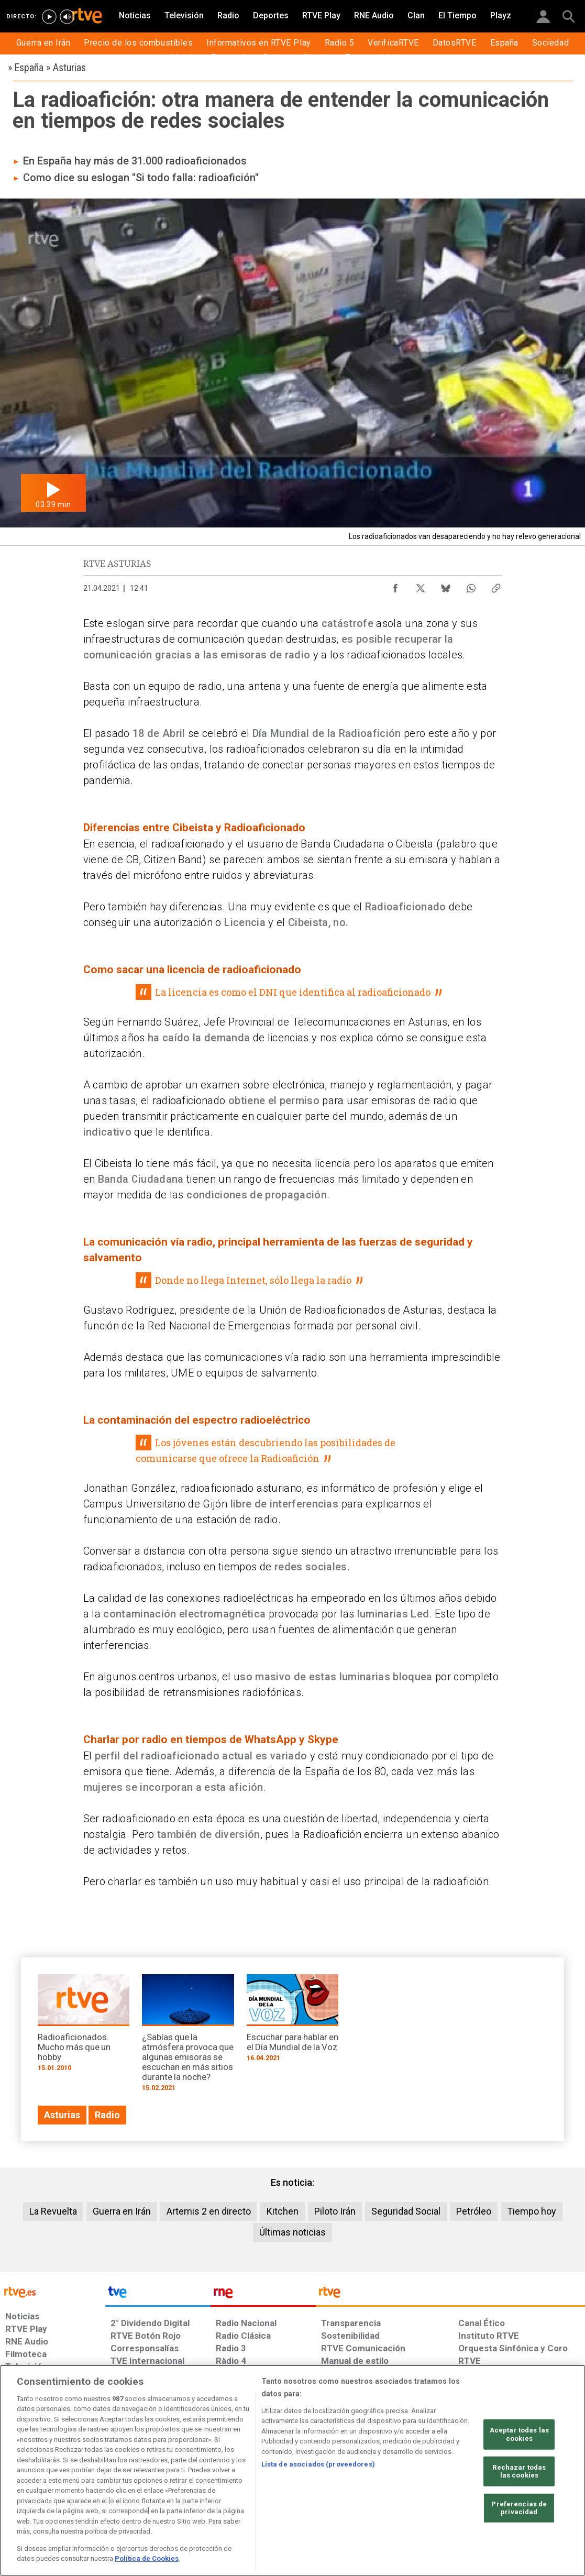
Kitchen (283, 2211)
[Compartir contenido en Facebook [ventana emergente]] (395, 586)
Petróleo (473, 2211)
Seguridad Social (405, 2211)
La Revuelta (53, 2211)
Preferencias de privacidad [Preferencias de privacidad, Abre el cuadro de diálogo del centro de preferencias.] (519, 2508)
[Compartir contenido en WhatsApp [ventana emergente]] (470, 586)
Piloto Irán (335, 2211)
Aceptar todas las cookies (519, 2434)
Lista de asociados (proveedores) (318, 2464)
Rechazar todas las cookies (519, 2471)
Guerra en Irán (122, 2211)
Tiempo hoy (531, 2211)
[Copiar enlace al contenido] (496, 586)
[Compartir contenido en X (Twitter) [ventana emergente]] (420, 586)
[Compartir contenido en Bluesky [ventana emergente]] (445, 586)
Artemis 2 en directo (209, 2211)
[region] (292, 2470)
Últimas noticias (292, 2232)
